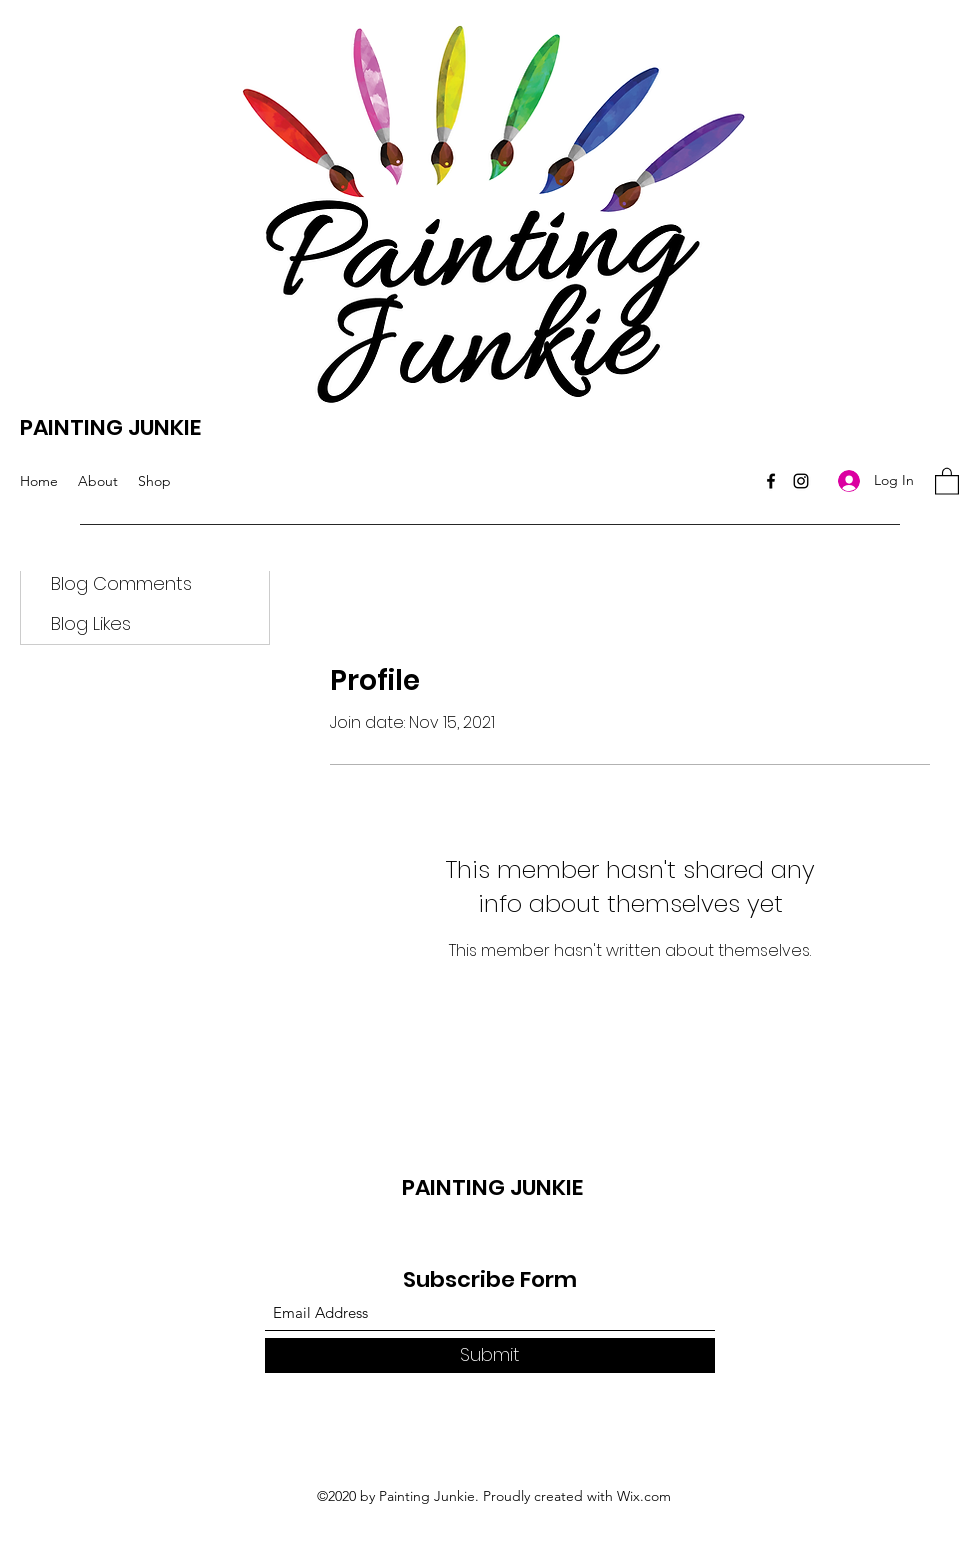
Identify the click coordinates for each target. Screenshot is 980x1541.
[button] (947, 480)
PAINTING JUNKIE (110, 427)
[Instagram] (801, 481)
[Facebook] (771, 481)
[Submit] (490, 1355)
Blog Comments (121, 583)
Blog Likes (91, 623)
